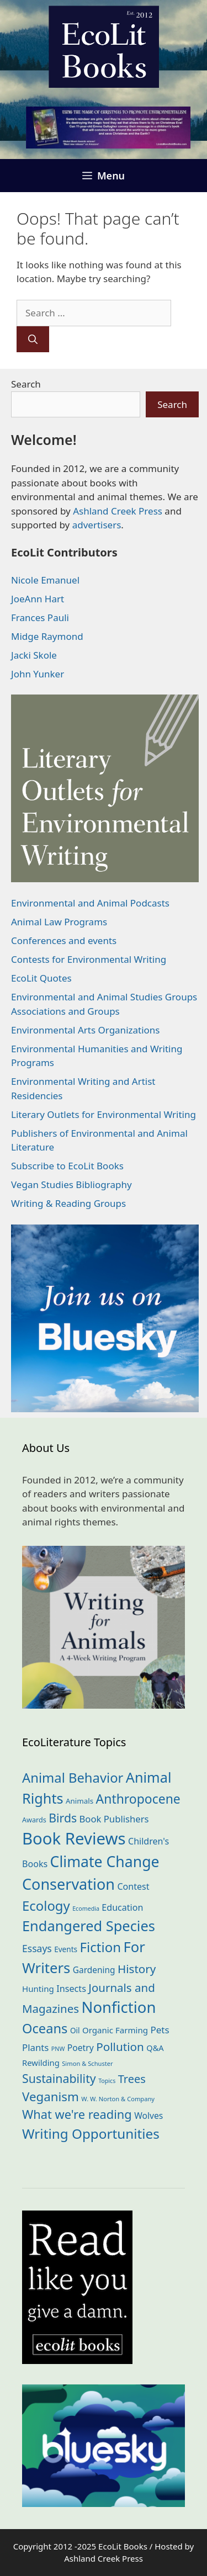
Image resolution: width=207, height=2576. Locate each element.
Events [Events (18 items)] (65, 1949)
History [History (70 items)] (137, 1968)
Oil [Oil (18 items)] (75, 2030)
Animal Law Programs (59, 921)
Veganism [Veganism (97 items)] (50, 2096)
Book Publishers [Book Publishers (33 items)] (114, 1818)
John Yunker (37, 673)
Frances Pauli (40, 617)
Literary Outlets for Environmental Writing (103, 1114)
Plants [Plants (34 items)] (35, 2047)
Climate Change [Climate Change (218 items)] (105, 1862)
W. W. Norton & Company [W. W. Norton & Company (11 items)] (118, 2099)
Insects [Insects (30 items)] (71, 1989)
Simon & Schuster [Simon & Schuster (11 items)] (87, 2063)
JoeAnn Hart (37, 598)
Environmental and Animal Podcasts (90, 903)
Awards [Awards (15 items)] (34, 1820)
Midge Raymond (47, 636)
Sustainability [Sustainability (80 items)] (59, 2078)
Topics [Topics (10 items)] (106, 2081)
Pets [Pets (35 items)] (159, 2029)
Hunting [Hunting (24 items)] (38, 1988)
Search (26, 384)
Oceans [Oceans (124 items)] (44, 2028)
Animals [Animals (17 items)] (79, 1801)
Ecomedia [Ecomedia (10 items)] (85, 1908)
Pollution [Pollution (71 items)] (120, 2046)
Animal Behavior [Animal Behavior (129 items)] (72, 1778)
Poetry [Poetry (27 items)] (80, 2048)
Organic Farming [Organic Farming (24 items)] (115, 2030)
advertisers (96, 524)
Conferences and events (63, 940)
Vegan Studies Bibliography (71, 1184)
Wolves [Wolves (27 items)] (148, 2115)
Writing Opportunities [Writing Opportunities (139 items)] (91, 2133)
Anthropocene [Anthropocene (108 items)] (138, 1799)
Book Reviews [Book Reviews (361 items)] (74, 1838)
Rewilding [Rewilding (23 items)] (41, 2062)
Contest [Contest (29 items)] (133, 1886)
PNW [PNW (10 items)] (58, 2049)
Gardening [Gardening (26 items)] (94, 1970)
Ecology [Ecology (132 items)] (46, 1905)
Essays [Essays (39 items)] (37, 1948)
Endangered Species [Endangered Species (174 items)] (88, 1925)
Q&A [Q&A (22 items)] (154, 2047)
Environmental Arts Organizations (85, 1030)
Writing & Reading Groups (68, 1203)
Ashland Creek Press (117, 511)
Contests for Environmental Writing (88, 959)
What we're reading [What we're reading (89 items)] (77, 2114)
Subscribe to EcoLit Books (67, 1165)
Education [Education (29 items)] (122, 1907)
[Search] (33, 339)
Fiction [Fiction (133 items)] (100, 1947)
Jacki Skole (34, 655)
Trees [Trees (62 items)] (132, 2078)
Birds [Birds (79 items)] (63, 1818)
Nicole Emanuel (45, 580)
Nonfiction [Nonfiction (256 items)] (119, 2007)
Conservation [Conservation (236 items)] (68, 1884)
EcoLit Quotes (41, 978)
